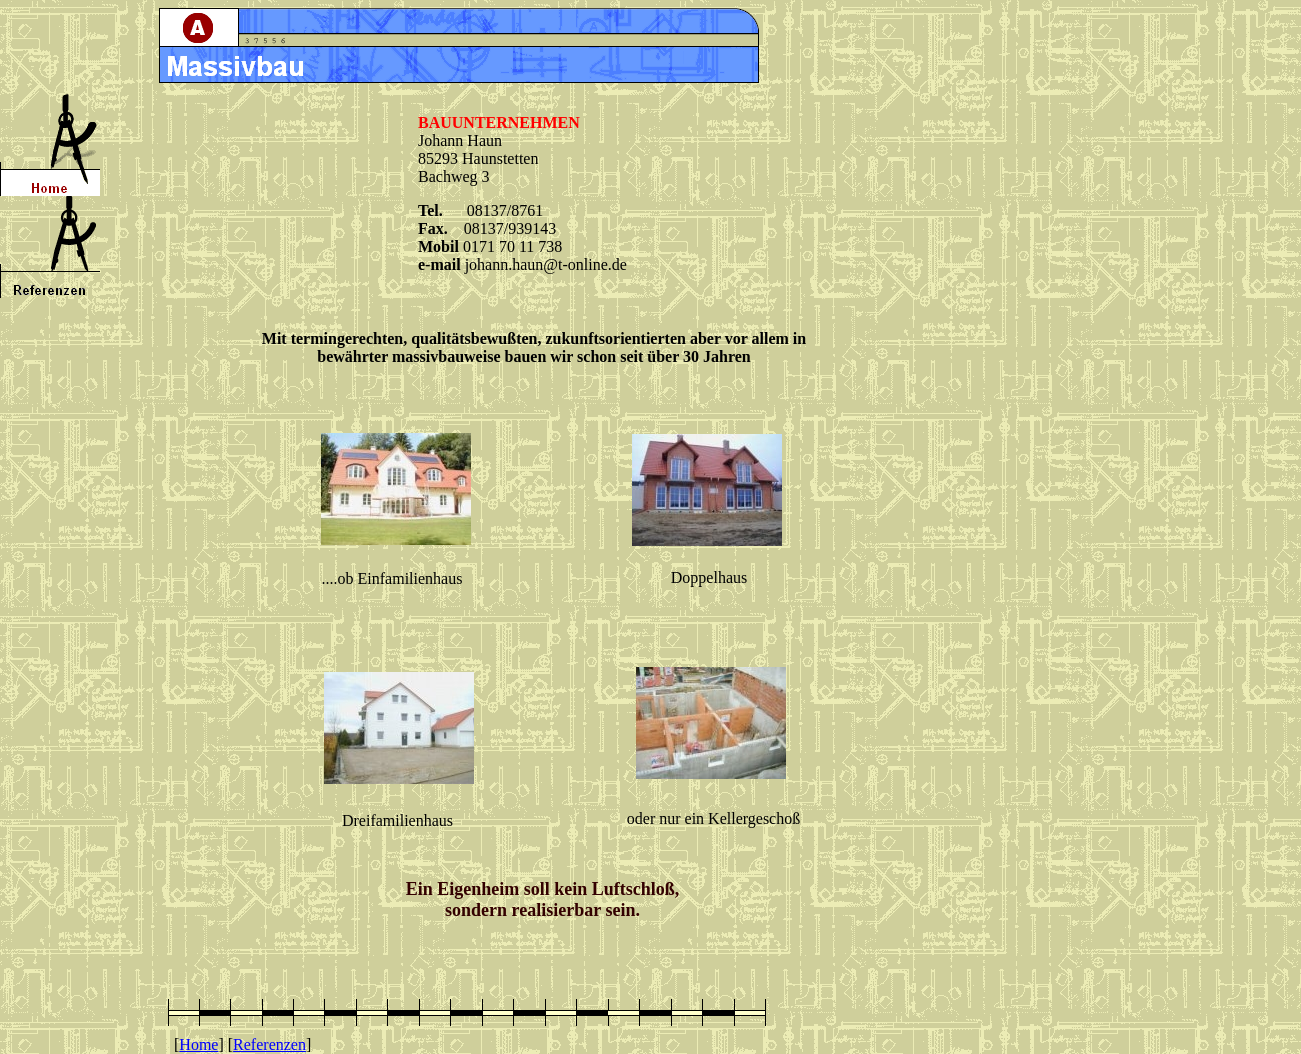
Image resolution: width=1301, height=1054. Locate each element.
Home (198, 1044)
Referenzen (269, 1044)
